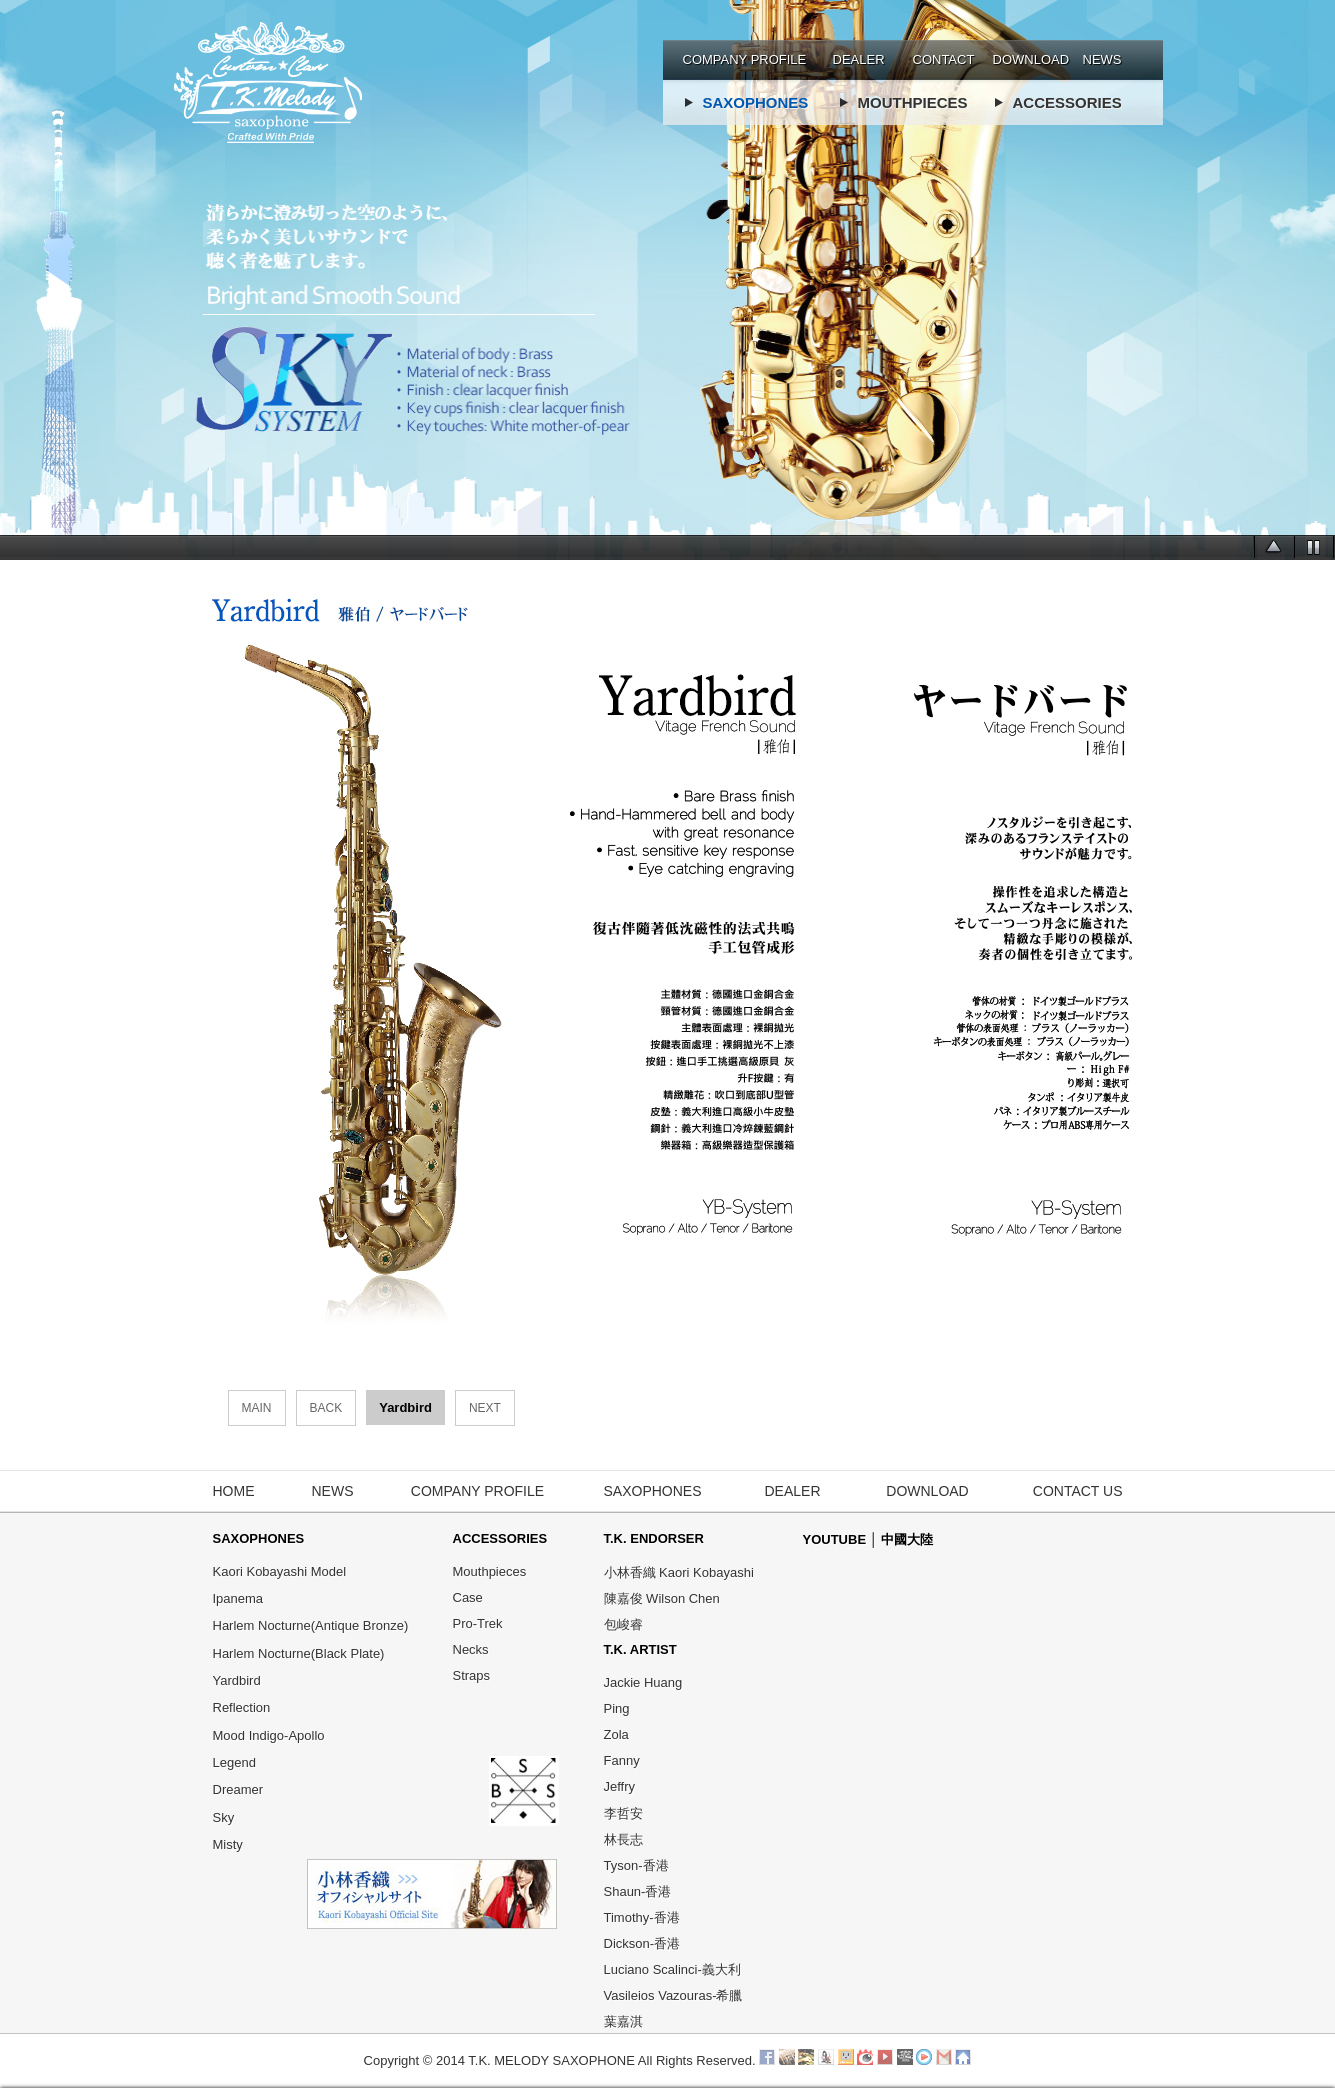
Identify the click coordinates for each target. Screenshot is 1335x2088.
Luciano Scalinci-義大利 (672, 1969)
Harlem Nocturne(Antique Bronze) (311, 1626)
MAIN (257, 1408)
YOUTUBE (836, 1539)
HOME (234, 1491)
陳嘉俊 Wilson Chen (662, 1598)
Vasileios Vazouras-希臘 (673, 1995)
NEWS (1102, 59)
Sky (224, 1817)
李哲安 (623, 1813)
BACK (326, 1408)
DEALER (859, 59)
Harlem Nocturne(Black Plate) (299, 1653)
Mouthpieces (490, 1571)
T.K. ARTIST (640, 1649)
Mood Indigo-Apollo (269, 1735)
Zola (616, 1734)
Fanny (622, 1760)
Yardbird (237, 1680)
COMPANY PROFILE (745, 59)
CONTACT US (1078, 1491)
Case (468, 1597)
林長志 (623, 1839)
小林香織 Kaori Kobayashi (679, 1572)
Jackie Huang (643, 1682)
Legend (234, 1762)
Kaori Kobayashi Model (280, 1571)
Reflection (242, 1708)
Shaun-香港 (638, 1891)
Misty (228, 1844)
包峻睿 (623, 1624)
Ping (617, 1708)
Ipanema (238, 1598)
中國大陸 (907, 1539)
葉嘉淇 (623, 2021)
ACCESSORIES (1067, 102)
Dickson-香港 (642, 1943)
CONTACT (944, 59)
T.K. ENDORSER (654, 1538)
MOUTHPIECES (913, 102)
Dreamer (238, 1790)
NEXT (485, 1408)
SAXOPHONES (756, 102)
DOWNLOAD (1031, 59)
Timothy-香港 (642, 1917)
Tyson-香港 (636, 1865)
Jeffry (620, 1786)
